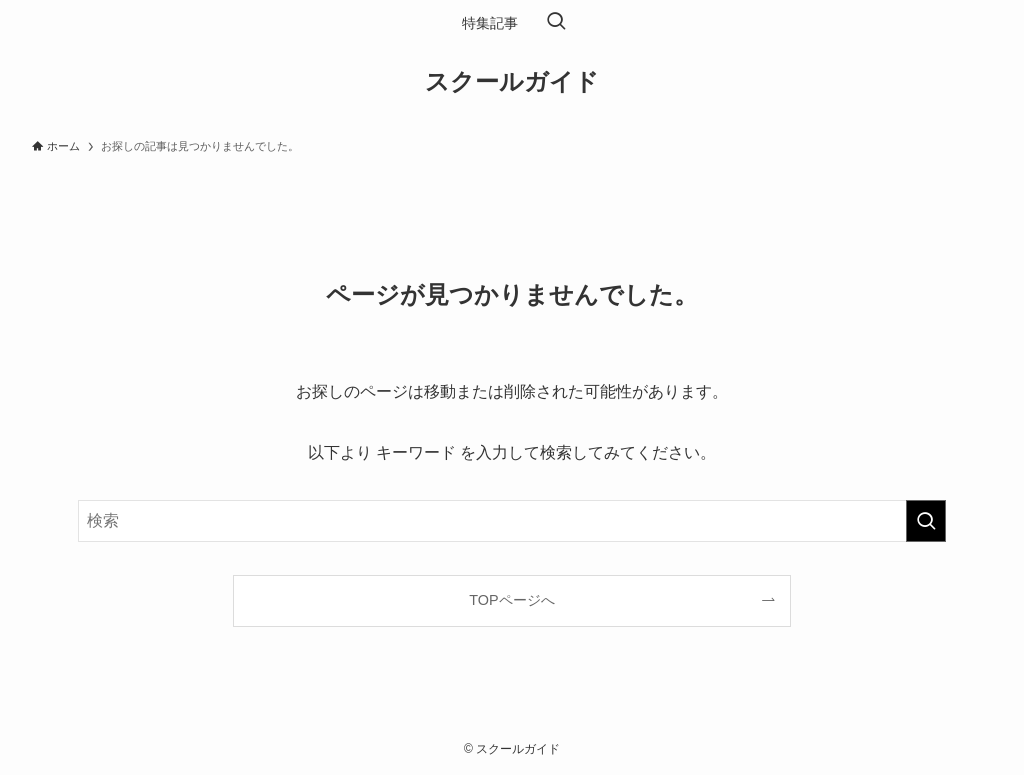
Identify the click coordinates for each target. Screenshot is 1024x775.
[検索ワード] (512, 521)
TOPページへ (511, 600)
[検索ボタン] (556, 23)
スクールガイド (512, 82)
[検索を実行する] (926, 521)
